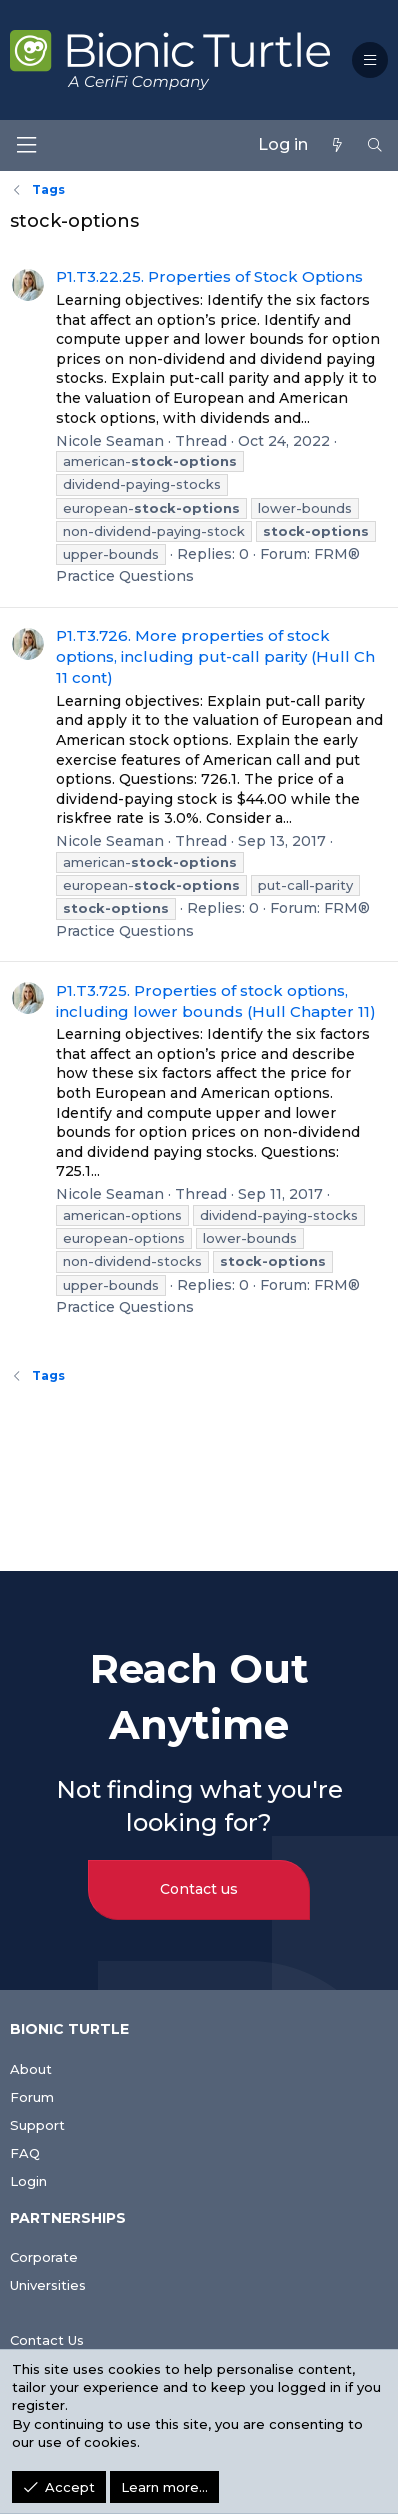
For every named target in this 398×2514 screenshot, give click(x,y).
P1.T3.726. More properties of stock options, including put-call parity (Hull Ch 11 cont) (215, 656)
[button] (370, 60)
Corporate (44, 2257)
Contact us (199, 1889)
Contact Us (47, 2340)
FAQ (25, 2153)
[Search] (375, 145)
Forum (32, 2097)
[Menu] (26, 145)
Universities (48, 2285)
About (31, 2069)
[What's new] (337, 145)
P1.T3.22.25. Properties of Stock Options (209, 276)
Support (37, 2125)
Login (28, 2181)
